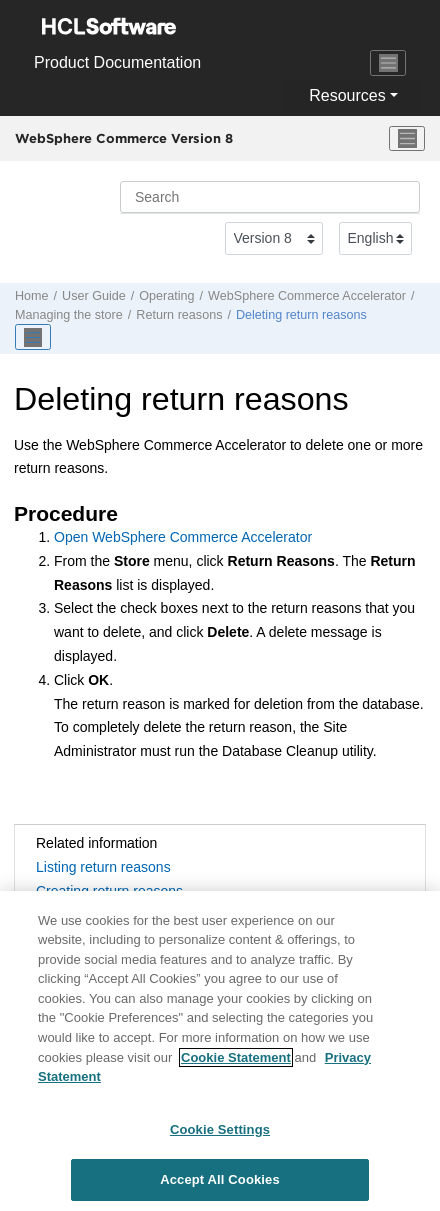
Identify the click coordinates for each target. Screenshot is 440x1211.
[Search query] (270, 197)
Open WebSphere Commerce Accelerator (183, 537)
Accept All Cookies (220, 1186)
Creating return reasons (109, 891)
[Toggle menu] (407, 139)
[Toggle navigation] (388, 63)
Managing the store (69, 315)
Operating (166, 296)
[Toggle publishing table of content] (33, 337)
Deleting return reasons (301, 315)
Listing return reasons (103, 867)
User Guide (94, 296)
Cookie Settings (220, 1135)
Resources (347, 95)
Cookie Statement (236, 1063)
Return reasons (179, 315)
